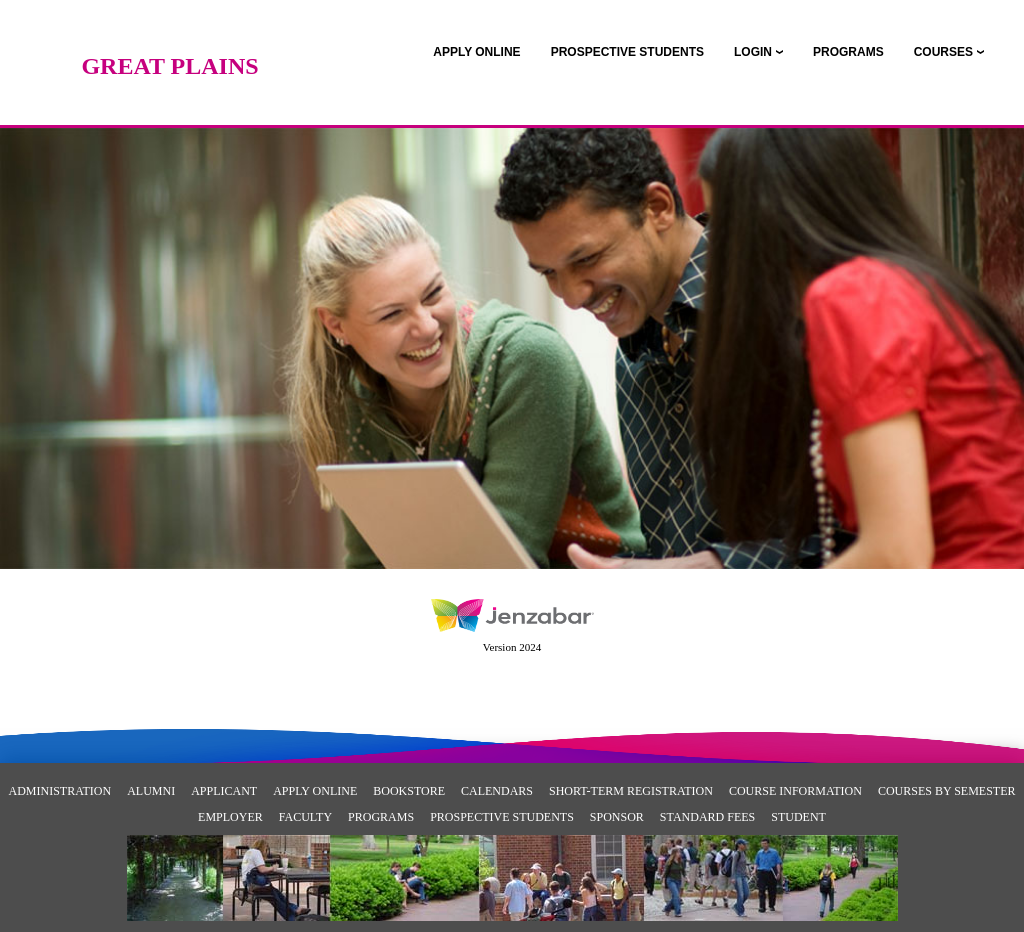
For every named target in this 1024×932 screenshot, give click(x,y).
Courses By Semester (947, 791)
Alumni (151, 791)
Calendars (497, 791)
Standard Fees (707, 817)
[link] (476, 52)
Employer (230, 817)
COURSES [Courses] (943, 52)
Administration (60, 791)
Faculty (305, 817)
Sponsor (617, 817)
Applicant (224, 791)
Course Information (795, 791)
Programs (381, 817)
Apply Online (315, 791)
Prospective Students (502, 817)
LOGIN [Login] (753, 52)
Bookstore (409, 791)
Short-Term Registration (631, 791)
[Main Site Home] (170, 35)
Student (798, 817)
